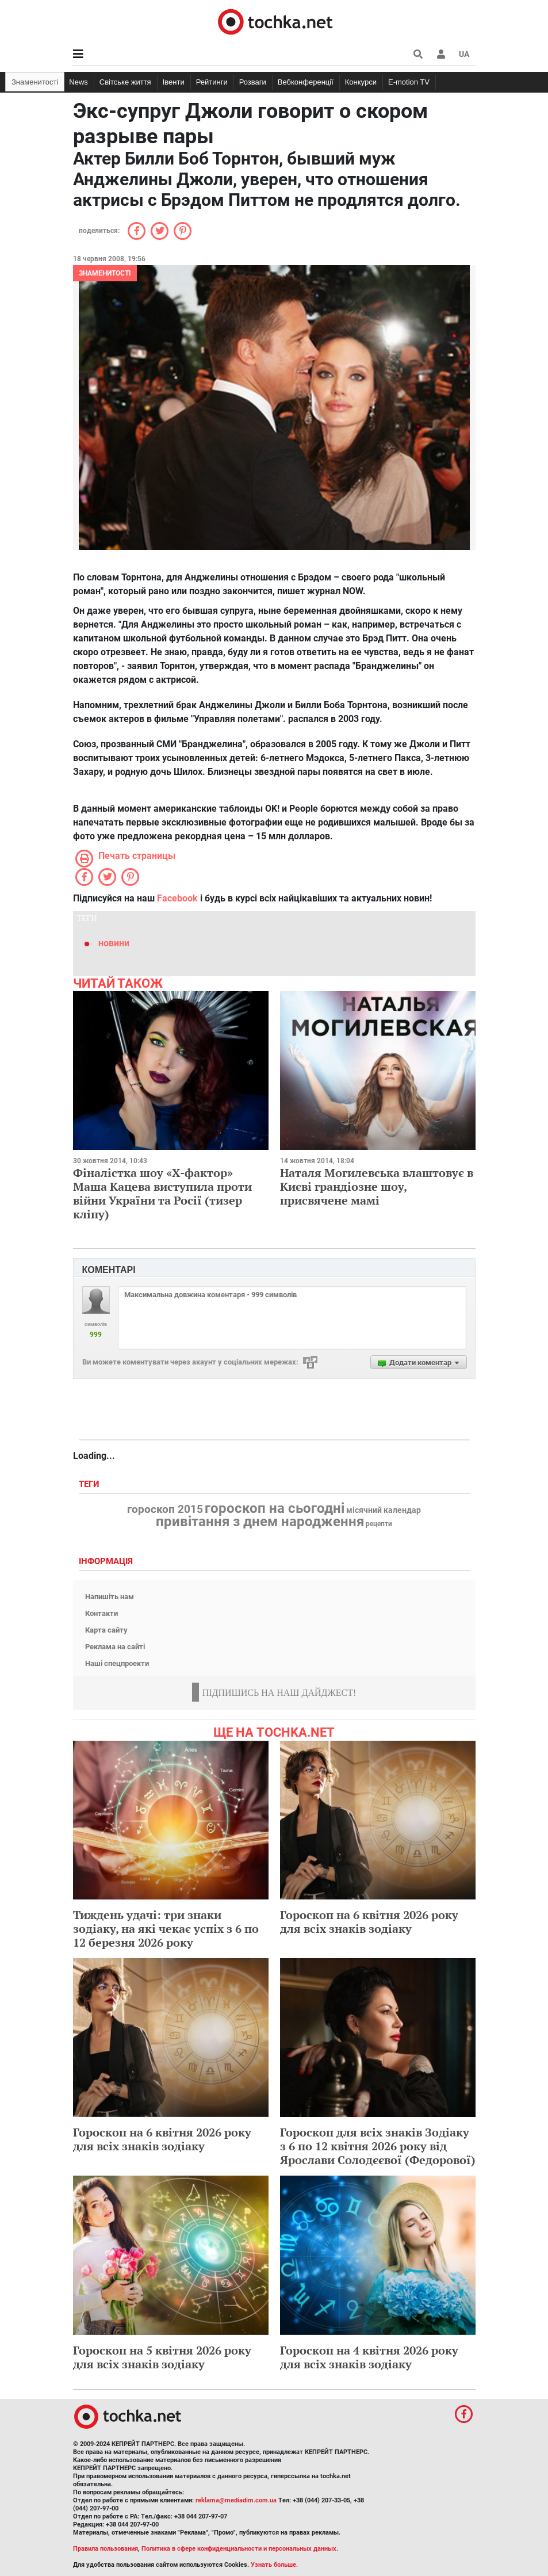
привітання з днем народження (260, 1521)
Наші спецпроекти (117, 1663)
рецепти (379, 1524)
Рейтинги (212, 82)
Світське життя (125, 82)
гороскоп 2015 (165, 1509)
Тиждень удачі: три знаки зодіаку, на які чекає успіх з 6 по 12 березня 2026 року (166, 1928)
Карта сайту (106, 1630)
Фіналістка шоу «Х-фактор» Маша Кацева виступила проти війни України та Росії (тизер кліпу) (162, 1193)
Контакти (101, 1613)
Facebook (177, 898)
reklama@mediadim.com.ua (236, 2500)
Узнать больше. (274, 2565)
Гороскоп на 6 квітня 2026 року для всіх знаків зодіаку (369, 1921)
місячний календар (383, 1511)
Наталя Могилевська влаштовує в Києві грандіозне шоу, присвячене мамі (376, 1186)
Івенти (174, 82)
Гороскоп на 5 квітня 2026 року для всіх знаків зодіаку (162, 2357)
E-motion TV (409, 82)
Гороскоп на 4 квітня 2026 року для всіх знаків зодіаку (369, 2357)
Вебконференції (306, 82)
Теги (90, 1484)
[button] (441, 54)
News (78, 82)
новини (113, 943)
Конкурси (361, 82)
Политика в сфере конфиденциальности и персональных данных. (239, 2548)
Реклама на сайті (115, 1646)
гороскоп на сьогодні (274, 1508)
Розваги (252, 82)
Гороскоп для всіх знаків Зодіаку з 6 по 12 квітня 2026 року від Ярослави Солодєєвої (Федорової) (378, 2146)
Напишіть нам (109, 1596)
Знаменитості (35, 82)
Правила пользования (105, 2548)
